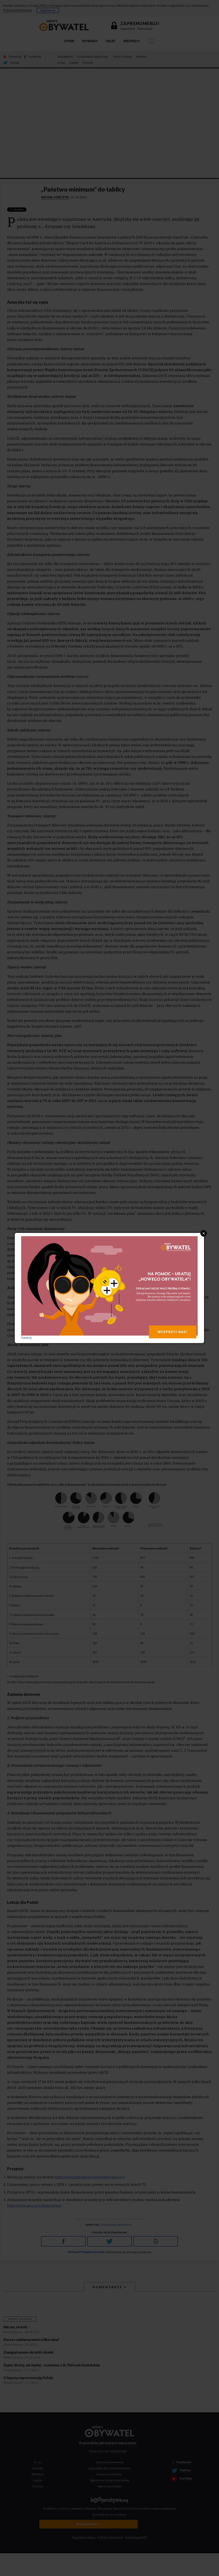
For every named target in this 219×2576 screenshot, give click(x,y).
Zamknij (26, 1337)
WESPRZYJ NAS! (173, 1332)
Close (203, 1233)
